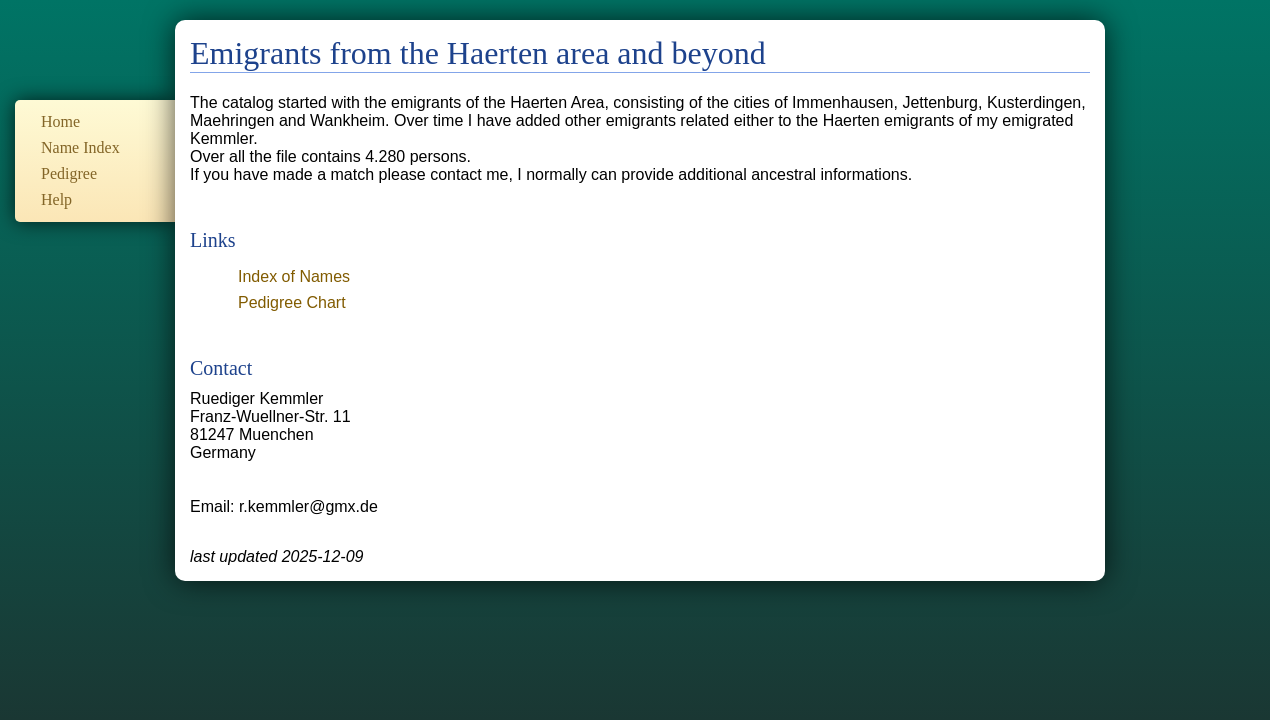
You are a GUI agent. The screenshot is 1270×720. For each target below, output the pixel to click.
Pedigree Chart (292, 302)
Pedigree (69, 173)
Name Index (80, 147)
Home (60, 121)
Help (56, 199)
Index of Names (294, 276)
